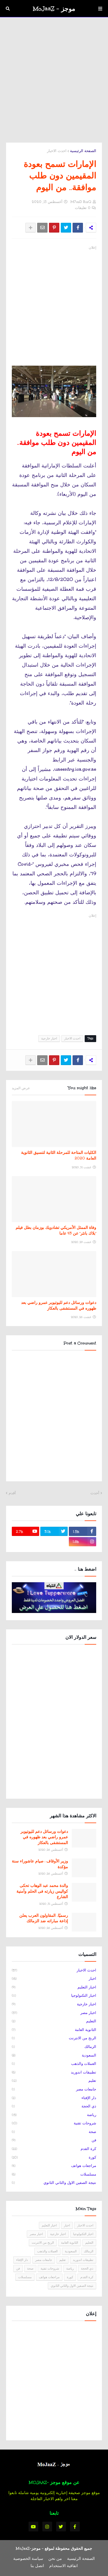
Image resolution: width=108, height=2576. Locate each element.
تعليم (54, 2081)
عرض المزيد (21, 1088)
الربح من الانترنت (54, 2038)
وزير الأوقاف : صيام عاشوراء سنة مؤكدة (40, 1864)
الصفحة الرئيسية (83, 151)
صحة (54, 2132)
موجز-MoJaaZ (28, 2548)
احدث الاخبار (57, 151)
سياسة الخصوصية (28, 2558)
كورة (54, 2158)
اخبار (54, 1979)
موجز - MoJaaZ (54, 8)
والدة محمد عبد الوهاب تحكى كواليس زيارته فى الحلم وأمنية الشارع (42, 1891)
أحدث (94, 1493)
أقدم (12, 1493)
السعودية (54, 2056)
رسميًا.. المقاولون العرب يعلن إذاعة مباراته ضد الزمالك (43, 1918)
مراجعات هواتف (54, 2166)
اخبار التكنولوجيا (54, 1996)
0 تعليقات (82, 208)
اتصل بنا (37, 2565)
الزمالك (54, 2047)
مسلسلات (54, 2175)
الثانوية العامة (54, 2030)
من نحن (55, 2558)
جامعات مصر (54, 2089)
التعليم (54, 2021)
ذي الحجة (54, 2106)
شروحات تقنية (54, 2123)
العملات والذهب (54, 2064)
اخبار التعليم (54, 1987)
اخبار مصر (54, 2013)
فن (54, 2140)
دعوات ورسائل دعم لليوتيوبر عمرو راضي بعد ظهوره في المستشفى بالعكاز (58, 1305)
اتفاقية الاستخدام (63, 2565)
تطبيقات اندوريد (54, 2073)
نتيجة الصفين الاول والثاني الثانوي (54, 2183)
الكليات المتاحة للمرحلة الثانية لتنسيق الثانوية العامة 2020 (58, 1155)
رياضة (54, 2115)
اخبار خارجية (49, 1038)
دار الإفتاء (54, 2098)
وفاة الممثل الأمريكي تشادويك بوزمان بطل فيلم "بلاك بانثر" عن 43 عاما (56, 1230)
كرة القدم (54, 2149)
